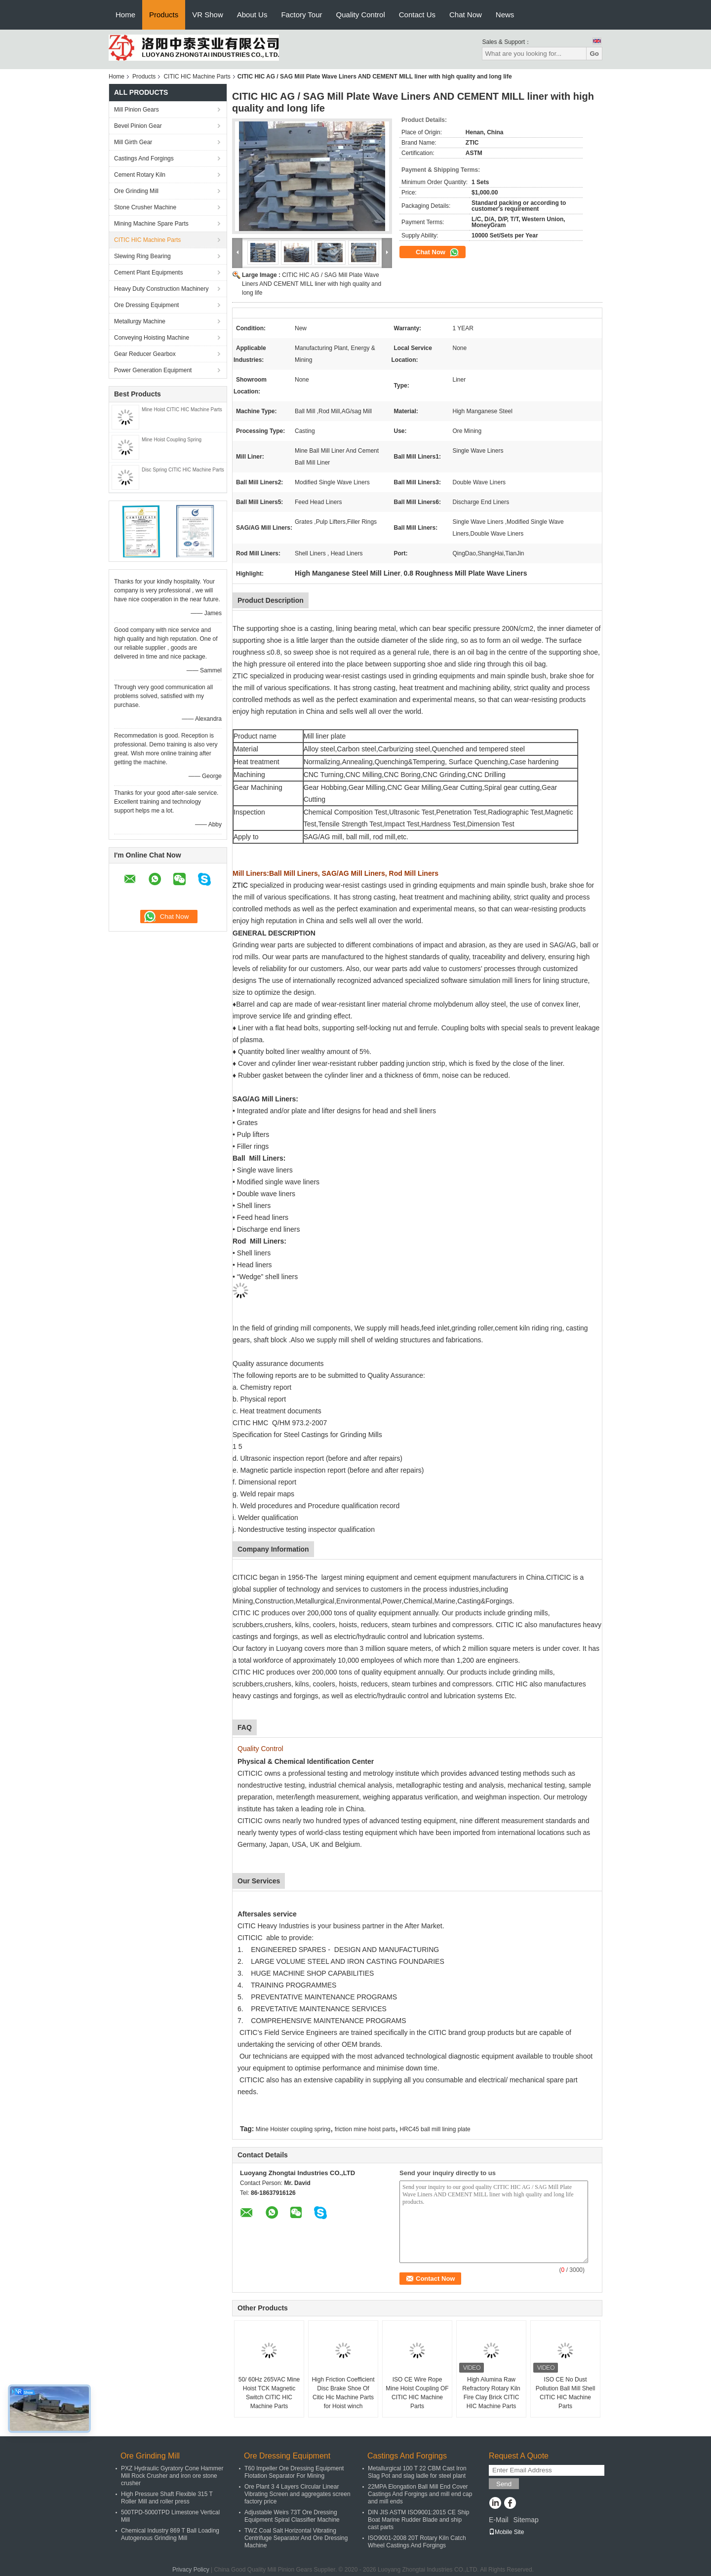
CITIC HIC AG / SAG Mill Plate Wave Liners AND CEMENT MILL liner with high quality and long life (311, 284)
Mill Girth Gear (133, 142)
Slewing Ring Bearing (142, 256)
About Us (252, 14)
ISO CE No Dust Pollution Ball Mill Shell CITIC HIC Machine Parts (565, 2393)
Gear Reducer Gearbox (145, 354)
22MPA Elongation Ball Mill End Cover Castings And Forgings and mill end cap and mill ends (420, 2494)
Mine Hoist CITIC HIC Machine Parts (182, 409)
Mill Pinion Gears (136, 109)
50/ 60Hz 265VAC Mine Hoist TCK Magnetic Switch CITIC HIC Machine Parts (269, 2393)
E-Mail (499, 2520)
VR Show (207, 14)
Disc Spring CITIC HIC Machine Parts (183, 469)
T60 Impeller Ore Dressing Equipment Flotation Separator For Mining (294, 2472)
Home (125, 14)
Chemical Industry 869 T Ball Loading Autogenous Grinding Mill (170, 2534)
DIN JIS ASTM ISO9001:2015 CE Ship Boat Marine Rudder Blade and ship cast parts (418, 2520)
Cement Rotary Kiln (139, 174)
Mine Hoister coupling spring (293, 2129)
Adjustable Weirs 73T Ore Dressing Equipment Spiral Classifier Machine (292, 2516)
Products (163, 14)
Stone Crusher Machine (145, 207)
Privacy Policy (190, 2569)
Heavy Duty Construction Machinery (161, 288)
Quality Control (360, 14)
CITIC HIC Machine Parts (196, 76)
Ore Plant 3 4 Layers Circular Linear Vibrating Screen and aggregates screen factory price (297, 2494)
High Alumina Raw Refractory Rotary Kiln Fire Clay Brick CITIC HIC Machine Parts (491, 2393)
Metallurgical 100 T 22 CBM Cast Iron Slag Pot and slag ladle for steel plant (417, 2472)
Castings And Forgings (144, 158)
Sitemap (525, 2520)
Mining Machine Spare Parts (151, 223)
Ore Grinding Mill (136, 191)
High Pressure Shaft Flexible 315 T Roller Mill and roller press (167, 2498)
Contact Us (417, 14)
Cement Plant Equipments (148, 272)
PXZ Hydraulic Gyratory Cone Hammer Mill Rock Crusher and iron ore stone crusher (172, 2476)
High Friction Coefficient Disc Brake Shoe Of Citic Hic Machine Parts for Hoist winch (343, 2393)
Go (594, 53)
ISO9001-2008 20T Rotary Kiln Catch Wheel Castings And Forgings (417, 2542)
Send (504, 2484)
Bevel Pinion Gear (138, 125)
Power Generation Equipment (153, 370)
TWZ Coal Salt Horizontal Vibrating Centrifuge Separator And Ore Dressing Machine (296, 2538)
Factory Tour (301, 14)
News (505, 14)
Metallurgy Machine (139, 321)
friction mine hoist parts (365, 2129)
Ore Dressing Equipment (146, 305)
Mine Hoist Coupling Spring (171, 439)
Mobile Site (506, 2532)
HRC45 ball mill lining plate (434, 2129)
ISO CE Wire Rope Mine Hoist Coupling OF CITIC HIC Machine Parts (417, 2393)
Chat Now (465, 14)
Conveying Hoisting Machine (151, 337)
